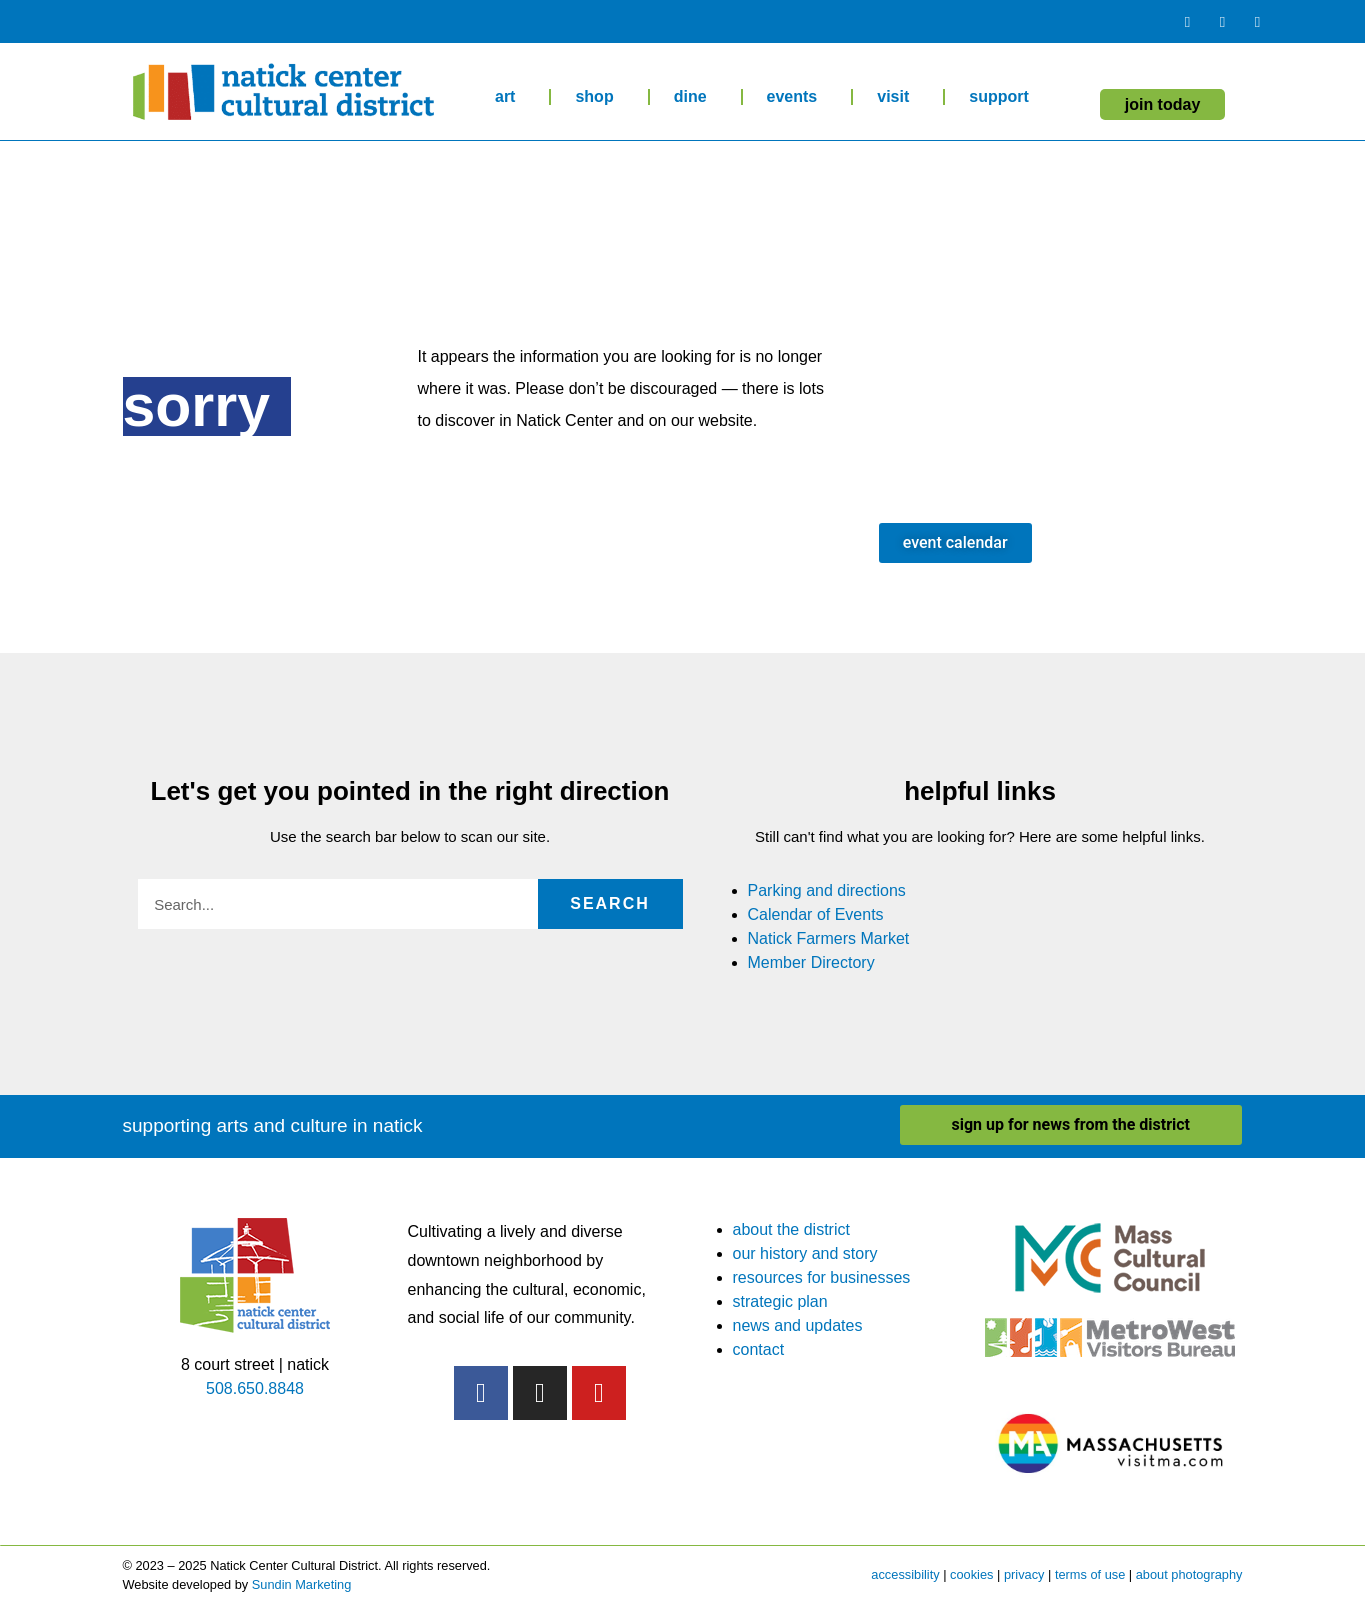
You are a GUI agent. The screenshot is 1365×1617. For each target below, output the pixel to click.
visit (898, 97)
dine (695, 97)
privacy (1024, 1574)
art (510, 97)
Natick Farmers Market (829, 938)
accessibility (905, 1574)
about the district (791, 1229)
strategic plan (780, 1301)
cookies (971, 1574)
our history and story (805, 1253)
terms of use (1090, 1574)
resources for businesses (822, 1277)
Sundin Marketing (302, 1584)
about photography (1189, 1574)
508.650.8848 (255, 1388)
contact (759, 1349)
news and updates (798, 1325)
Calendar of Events (816, 914)
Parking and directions (827, 890)
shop (599, 97)
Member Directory (811, 962)
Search (610, 903)
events (797, 97)
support (1004, 97)
